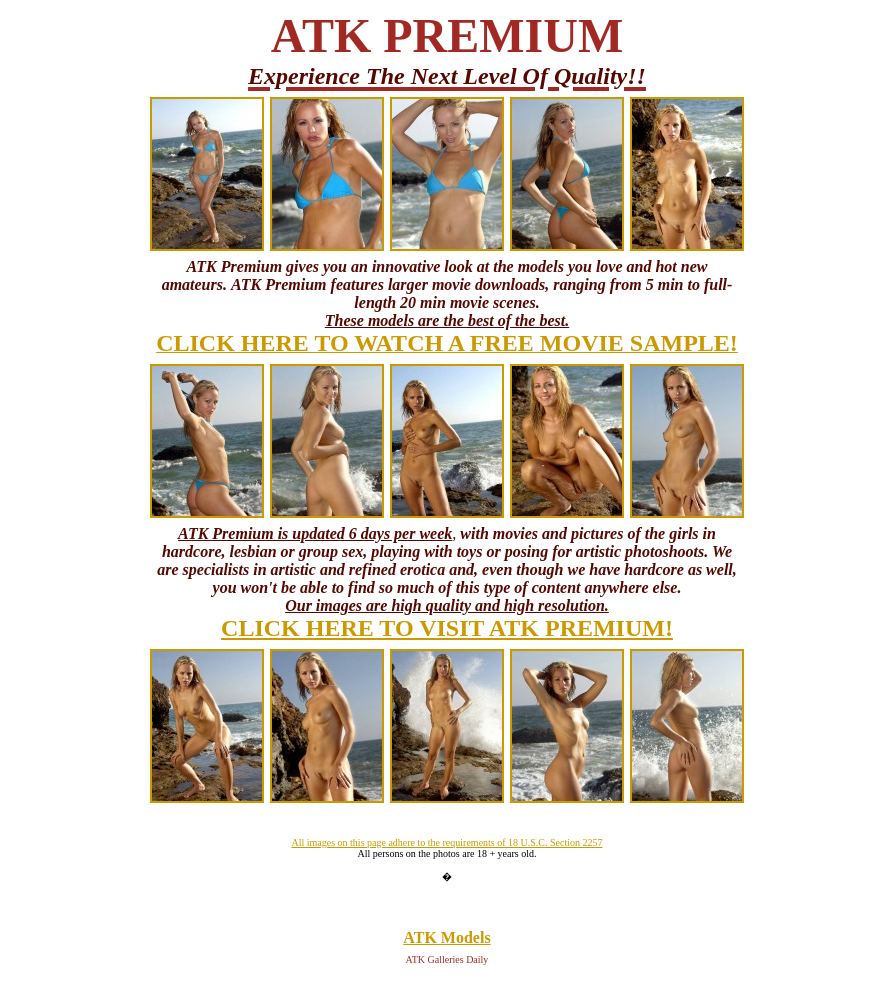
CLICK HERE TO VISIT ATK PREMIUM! (447, 628)
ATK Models (446, 937)
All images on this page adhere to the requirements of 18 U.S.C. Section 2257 (446, 842)
